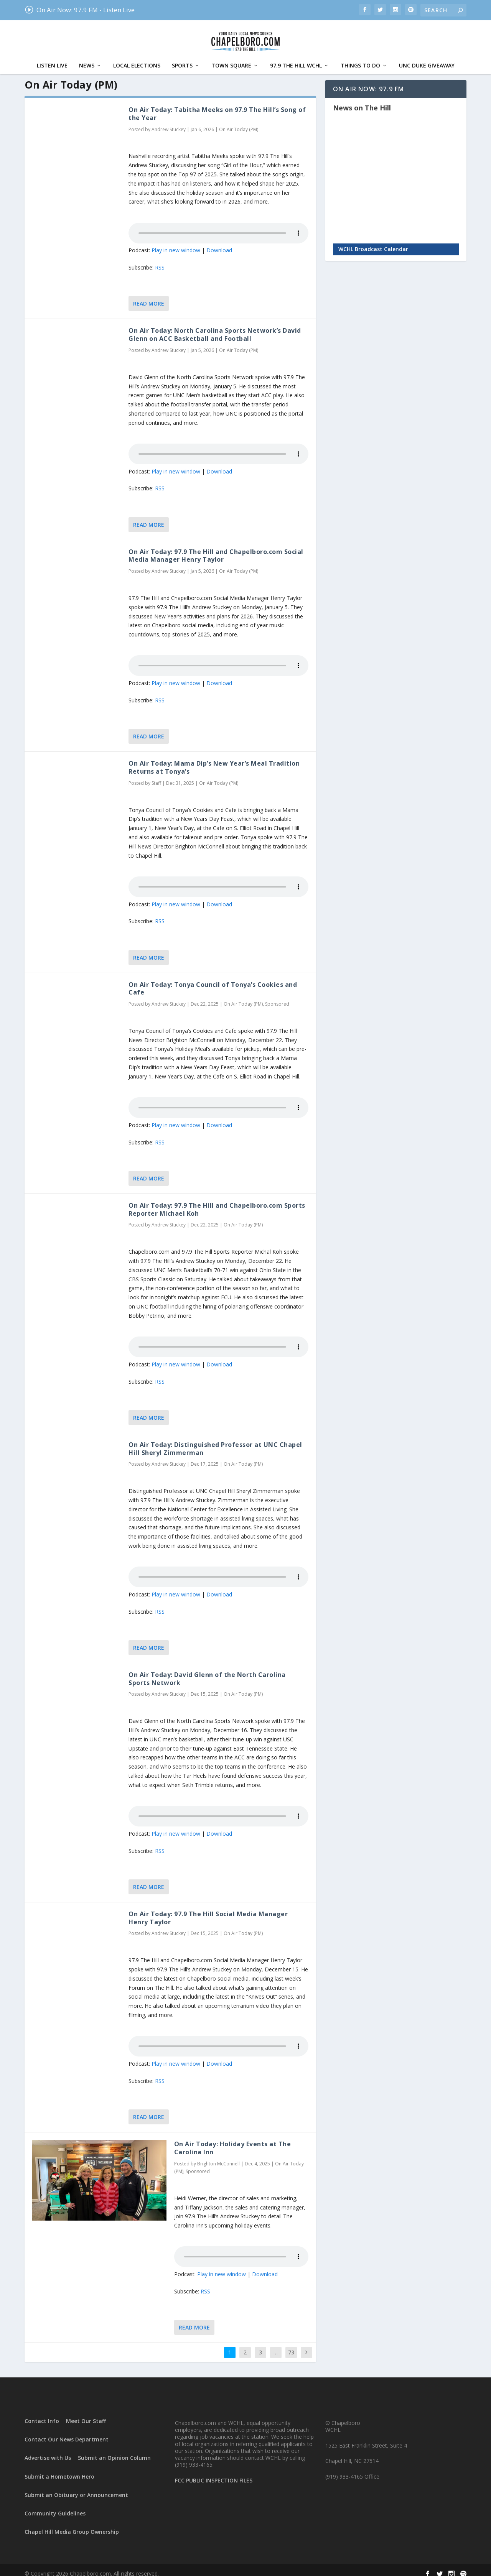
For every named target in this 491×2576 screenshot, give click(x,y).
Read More (148, 295)
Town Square (231, 58)
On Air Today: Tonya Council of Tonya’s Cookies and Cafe (213, 981)
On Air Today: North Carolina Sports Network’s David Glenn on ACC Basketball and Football (215, 327)
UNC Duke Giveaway (427, 58)
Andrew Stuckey (169, 121)
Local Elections (136, 58)
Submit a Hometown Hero (59, 2468)
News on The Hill (362, 100)
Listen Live (52, 58)
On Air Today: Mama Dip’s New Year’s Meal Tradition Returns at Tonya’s (214, 759)
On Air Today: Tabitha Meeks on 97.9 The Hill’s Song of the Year (217, 106)
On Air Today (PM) (238, 121)
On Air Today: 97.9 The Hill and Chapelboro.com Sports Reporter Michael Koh (217, 1201)
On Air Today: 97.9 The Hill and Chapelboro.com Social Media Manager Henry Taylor (216, 548)
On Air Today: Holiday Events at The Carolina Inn (232, 2140)
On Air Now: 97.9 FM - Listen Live (80, 9)
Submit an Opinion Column (114, 2450)
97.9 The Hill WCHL (296, 58)
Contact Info (42, 2413)
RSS (160, 259)
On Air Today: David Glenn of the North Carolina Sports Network (207, 1671)
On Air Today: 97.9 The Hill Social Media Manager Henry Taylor (208, 1910)
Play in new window (176, 242)
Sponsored (277, 996)
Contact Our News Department (67, 2431)
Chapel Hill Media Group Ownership (72, 2524)
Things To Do (360, 58)
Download (219, 242)
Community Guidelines (55, 2505)
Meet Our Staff (86, 2413)
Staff (156, 775)
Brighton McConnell (218, 2156)
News (86, 58)
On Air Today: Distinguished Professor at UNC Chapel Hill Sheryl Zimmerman (215, 1441)
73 (291, 2344)
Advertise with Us (48, 2450)
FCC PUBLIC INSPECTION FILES (213, 2472)
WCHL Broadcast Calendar (373, 241)
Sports (182, 58)
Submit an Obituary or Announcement (76, 2487)
